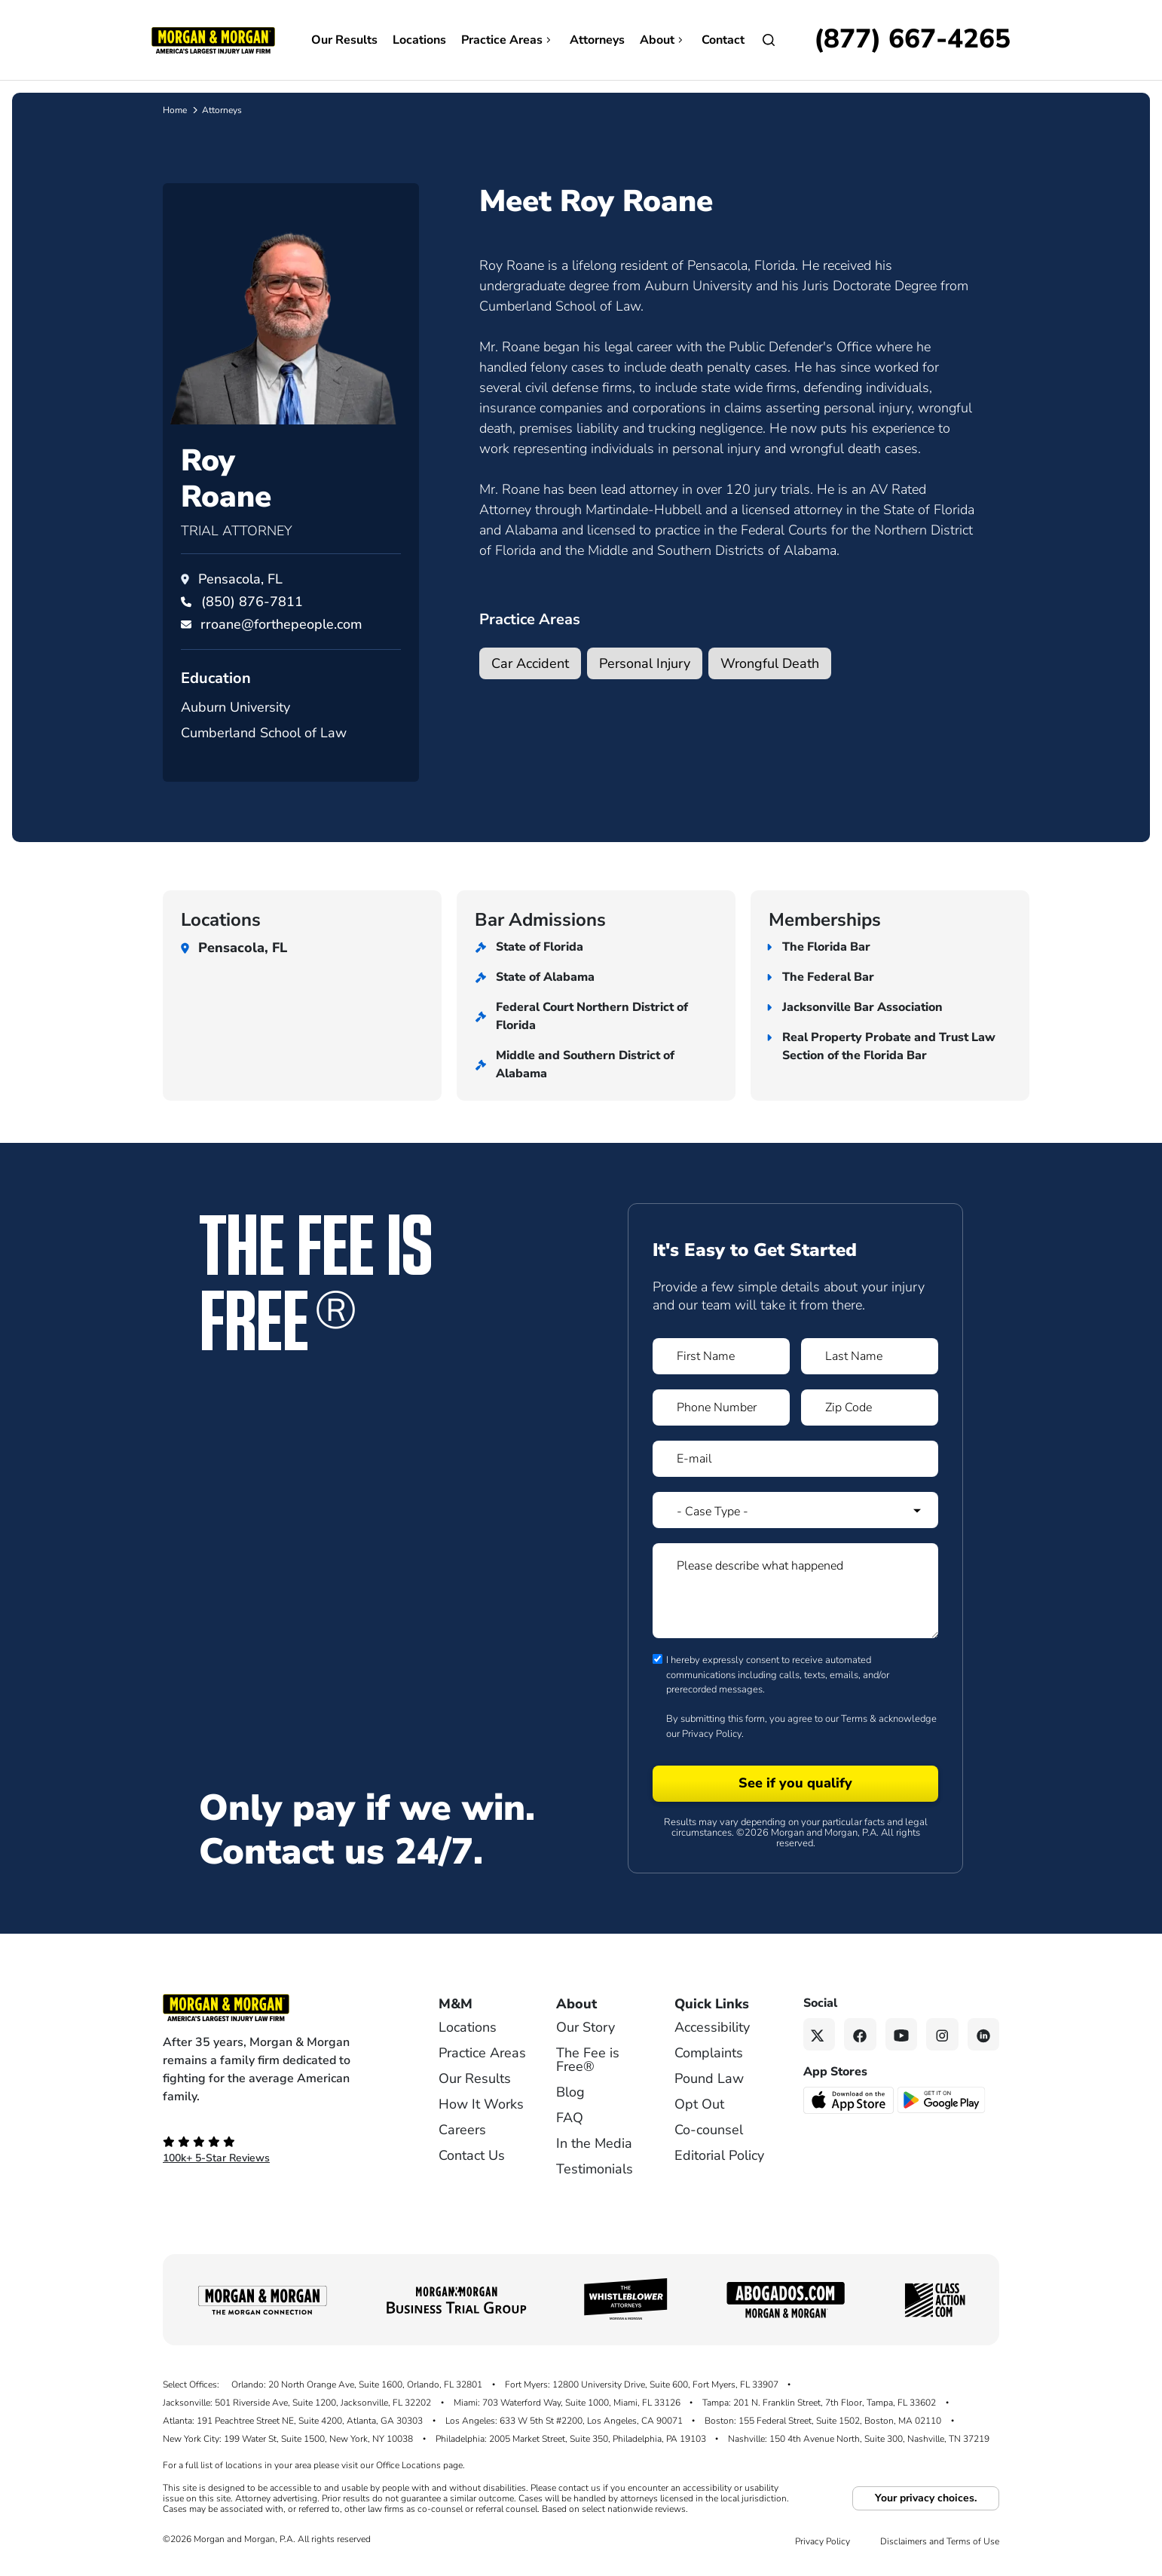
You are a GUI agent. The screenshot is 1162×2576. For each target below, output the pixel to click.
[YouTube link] (901, 2034)
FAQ (569, 2117)
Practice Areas (508, 40)
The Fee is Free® (587, 2059)
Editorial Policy (719, 2155)
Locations (419, 40)
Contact (723, 40)
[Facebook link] (860, 2034)
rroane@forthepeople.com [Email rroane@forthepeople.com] (281, 624)
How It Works (481, 2104)
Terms (854, 1719)
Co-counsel (708, 2129)
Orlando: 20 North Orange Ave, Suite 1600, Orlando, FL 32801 (356, 2384)
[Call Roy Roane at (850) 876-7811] (252, 601)
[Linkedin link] (983, 2034)
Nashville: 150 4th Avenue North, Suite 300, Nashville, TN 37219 (858, 2439)
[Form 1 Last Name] (869, 1356)
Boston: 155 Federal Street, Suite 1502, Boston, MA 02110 (823, 2421)
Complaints (708, 2053)
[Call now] (912, 40)
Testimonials (594, 2169)
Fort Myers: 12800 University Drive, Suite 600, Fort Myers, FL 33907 (641, 2384)
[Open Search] (769, 40)
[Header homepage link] (213, 39)
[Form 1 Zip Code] (869, 1407)
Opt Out (699, 2104)
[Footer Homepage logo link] (276, 2007)
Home (175, 110)
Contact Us (472, 2155)
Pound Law (709, 2078)
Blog (570, 2092)
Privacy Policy (712, 1734)
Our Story (585, 2027)
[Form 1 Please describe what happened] (795, 1590)
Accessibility (712, 2027)
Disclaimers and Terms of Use (939, 2541)
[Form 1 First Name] (721, 1356)
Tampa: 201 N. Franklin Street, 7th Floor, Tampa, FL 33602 (819, 2403)
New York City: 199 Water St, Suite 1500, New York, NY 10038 (288, 2439)
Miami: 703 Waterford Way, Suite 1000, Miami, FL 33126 (567, 2403)
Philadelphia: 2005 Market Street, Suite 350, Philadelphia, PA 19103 (571, 2439)
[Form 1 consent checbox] (657, 1659)
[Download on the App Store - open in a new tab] (849, 2099)
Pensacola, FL (240, 579)
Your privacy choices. (926, 2498)
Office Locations (408, 2465)
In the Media (594, 2143)
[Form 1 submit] (795, 1784)
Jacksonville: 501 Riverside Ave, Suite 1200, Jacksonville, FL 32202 (297, 2403)
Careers (462, 2129)
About (663, 40)
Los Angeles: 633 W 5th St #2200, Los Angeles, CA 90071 (564, 2421)
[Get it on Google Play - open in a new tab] (942, 2099)
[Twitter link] (819, 2034)
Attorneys (597, 40)
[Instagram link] (942, 2034)
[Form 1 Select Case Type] (795, 1510)
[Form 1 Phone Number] (721, 1407)
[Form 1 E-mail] (795, 1459)
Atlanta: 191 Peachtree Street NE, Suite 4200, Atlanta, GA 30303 (293, 2421)
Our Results (344, 40)
